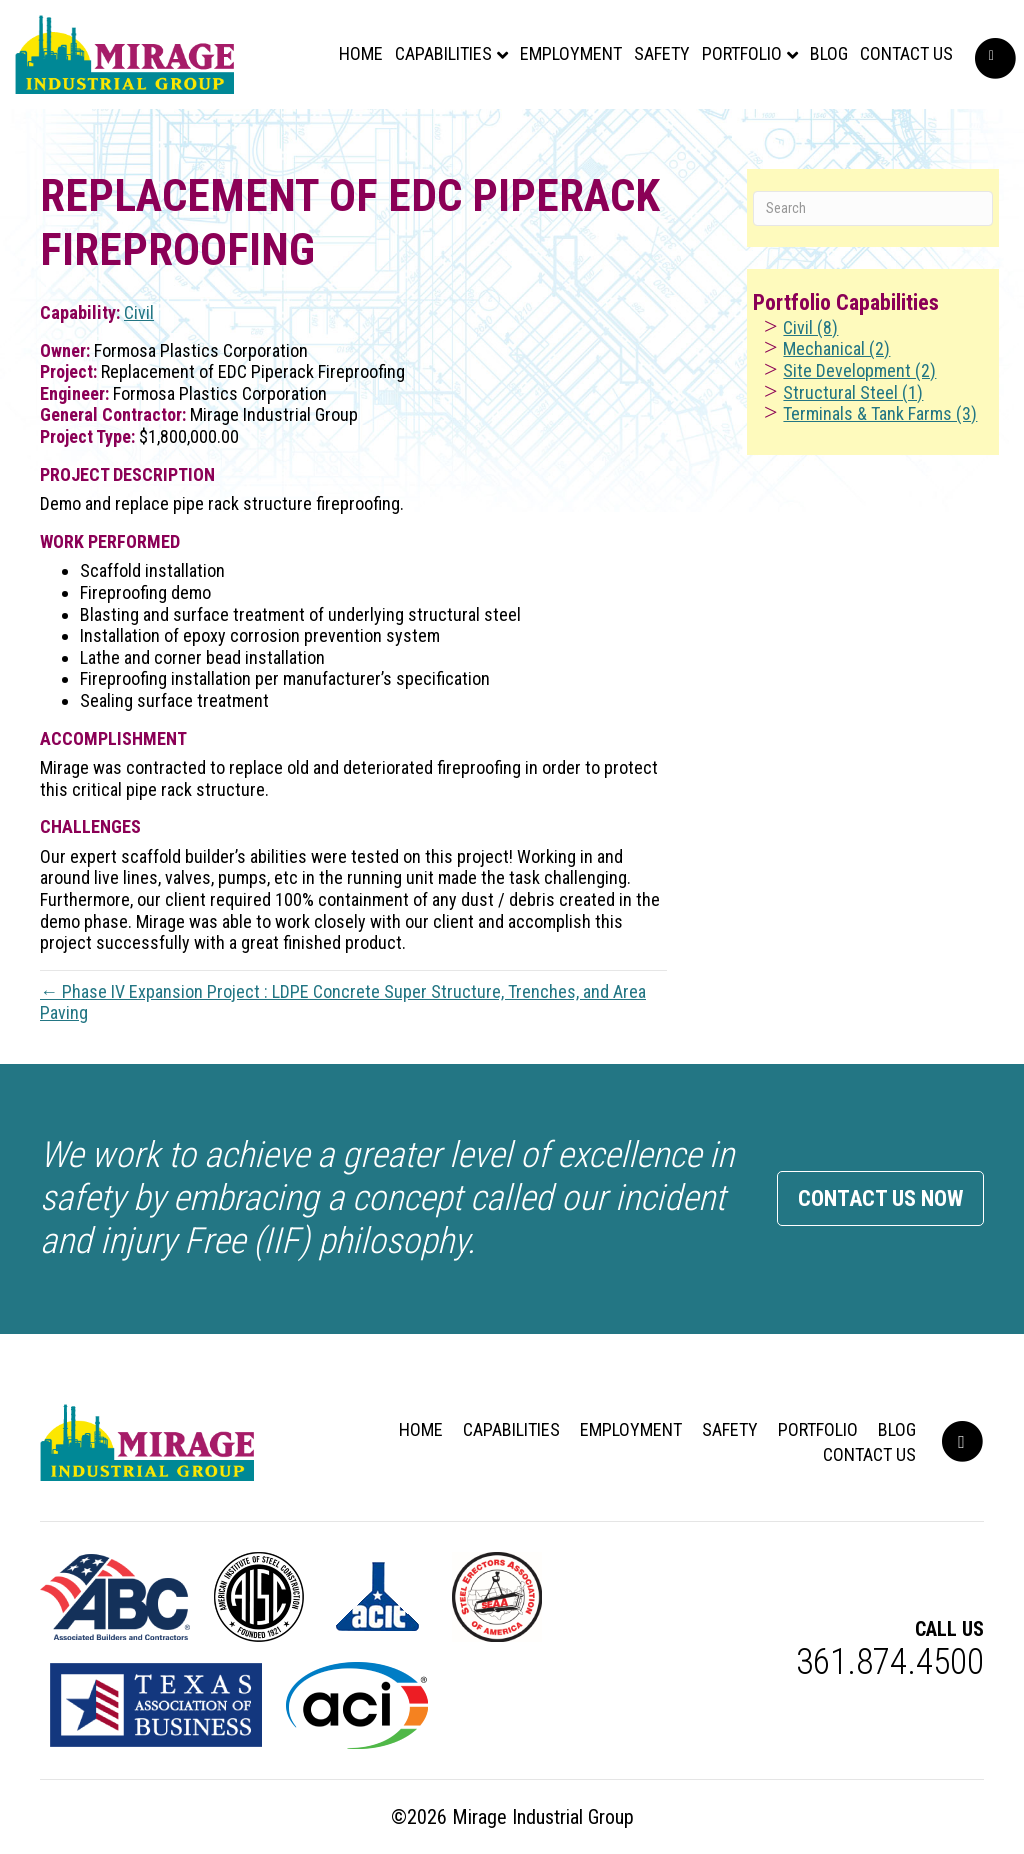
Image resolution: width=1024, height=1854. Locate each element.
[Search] (873, 208)
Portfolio (732, 63)
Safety (652, 63)
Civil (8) (810, 327)
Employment (561, 63)
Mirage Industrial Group (543, 1817)
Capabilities (433, 63)
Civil (139, 312)
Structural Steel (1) (853, 392)
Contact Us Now (880, 1198)
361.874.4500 (890, 1662)
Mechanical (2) (836, 348)
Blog (819, 63)
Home (351, 63)
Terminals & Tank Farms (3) (880, 413)
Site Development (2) (859, 370)
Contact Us (896, 63)
